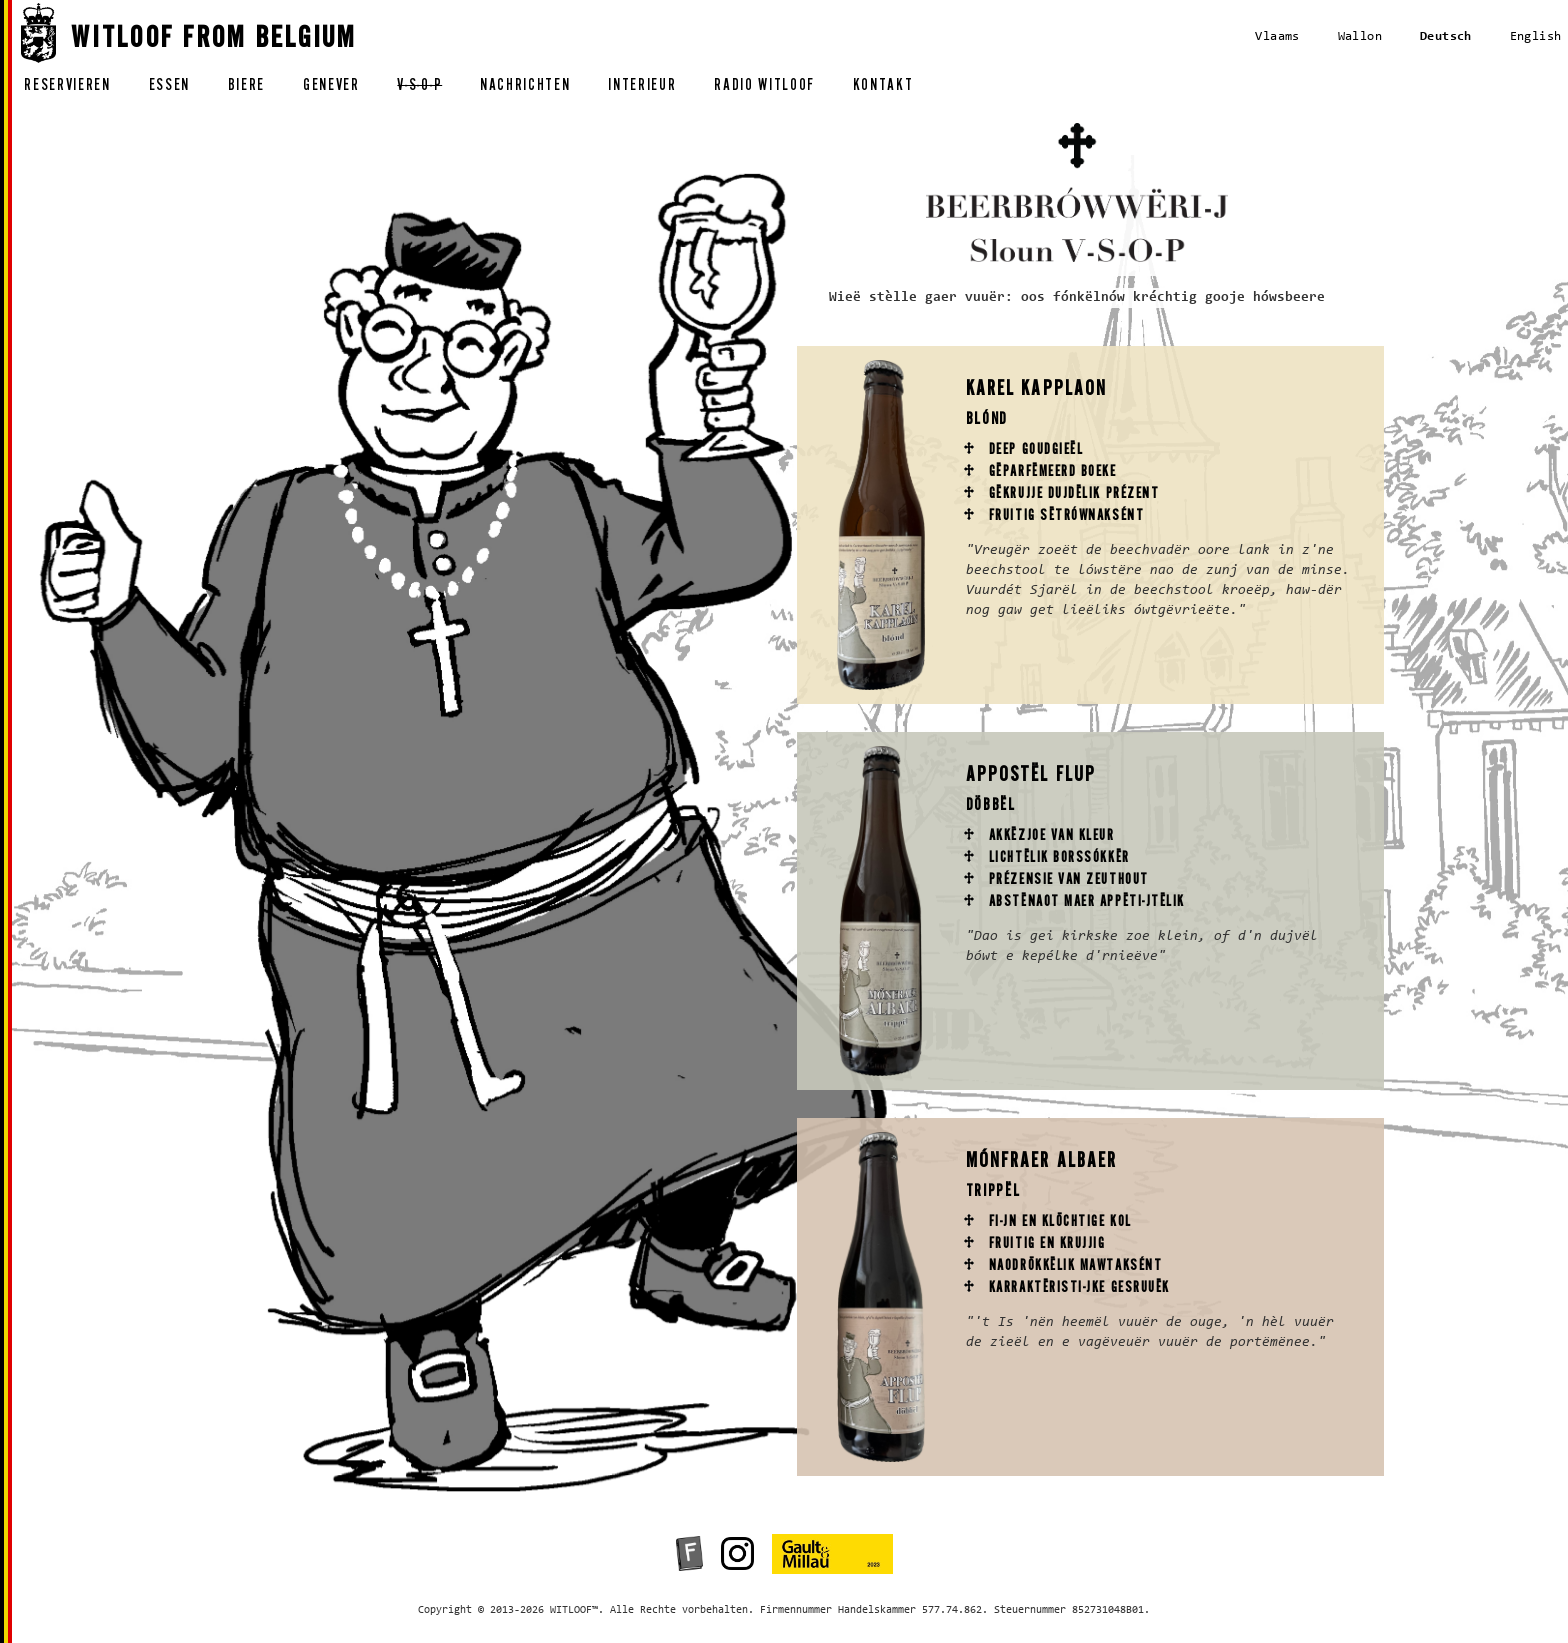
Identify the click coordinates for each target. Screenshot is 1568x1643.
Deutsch (1446, 36)
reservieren (67, 87)
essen (169, 87)
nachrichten (525, 87)
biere (246, 87)
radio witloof (764, 87)
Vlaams (1277, 36)
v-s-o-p (419, 87)
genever (331, 87)
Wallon (1360, 36)
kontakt (883, 87)
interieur (642, 87)
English (1536, 36)
